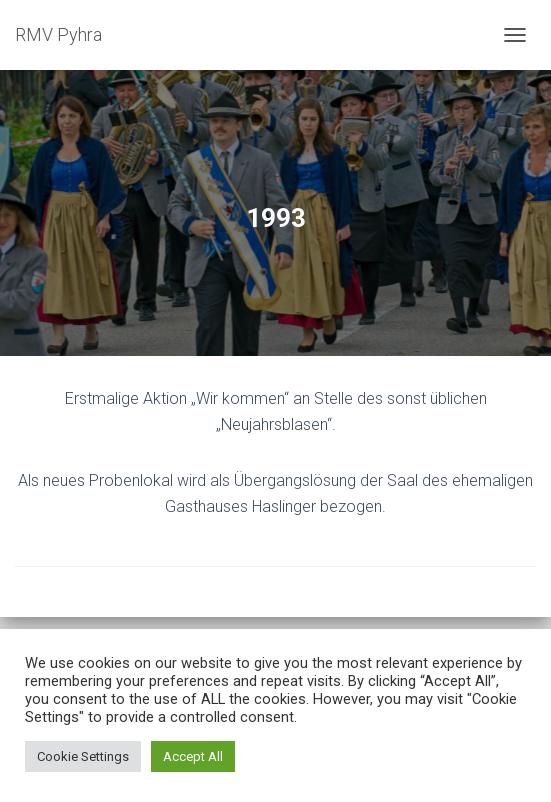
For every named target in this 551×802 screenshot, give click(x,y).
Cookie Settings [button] (83, 756)
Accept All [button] (193, 756)
